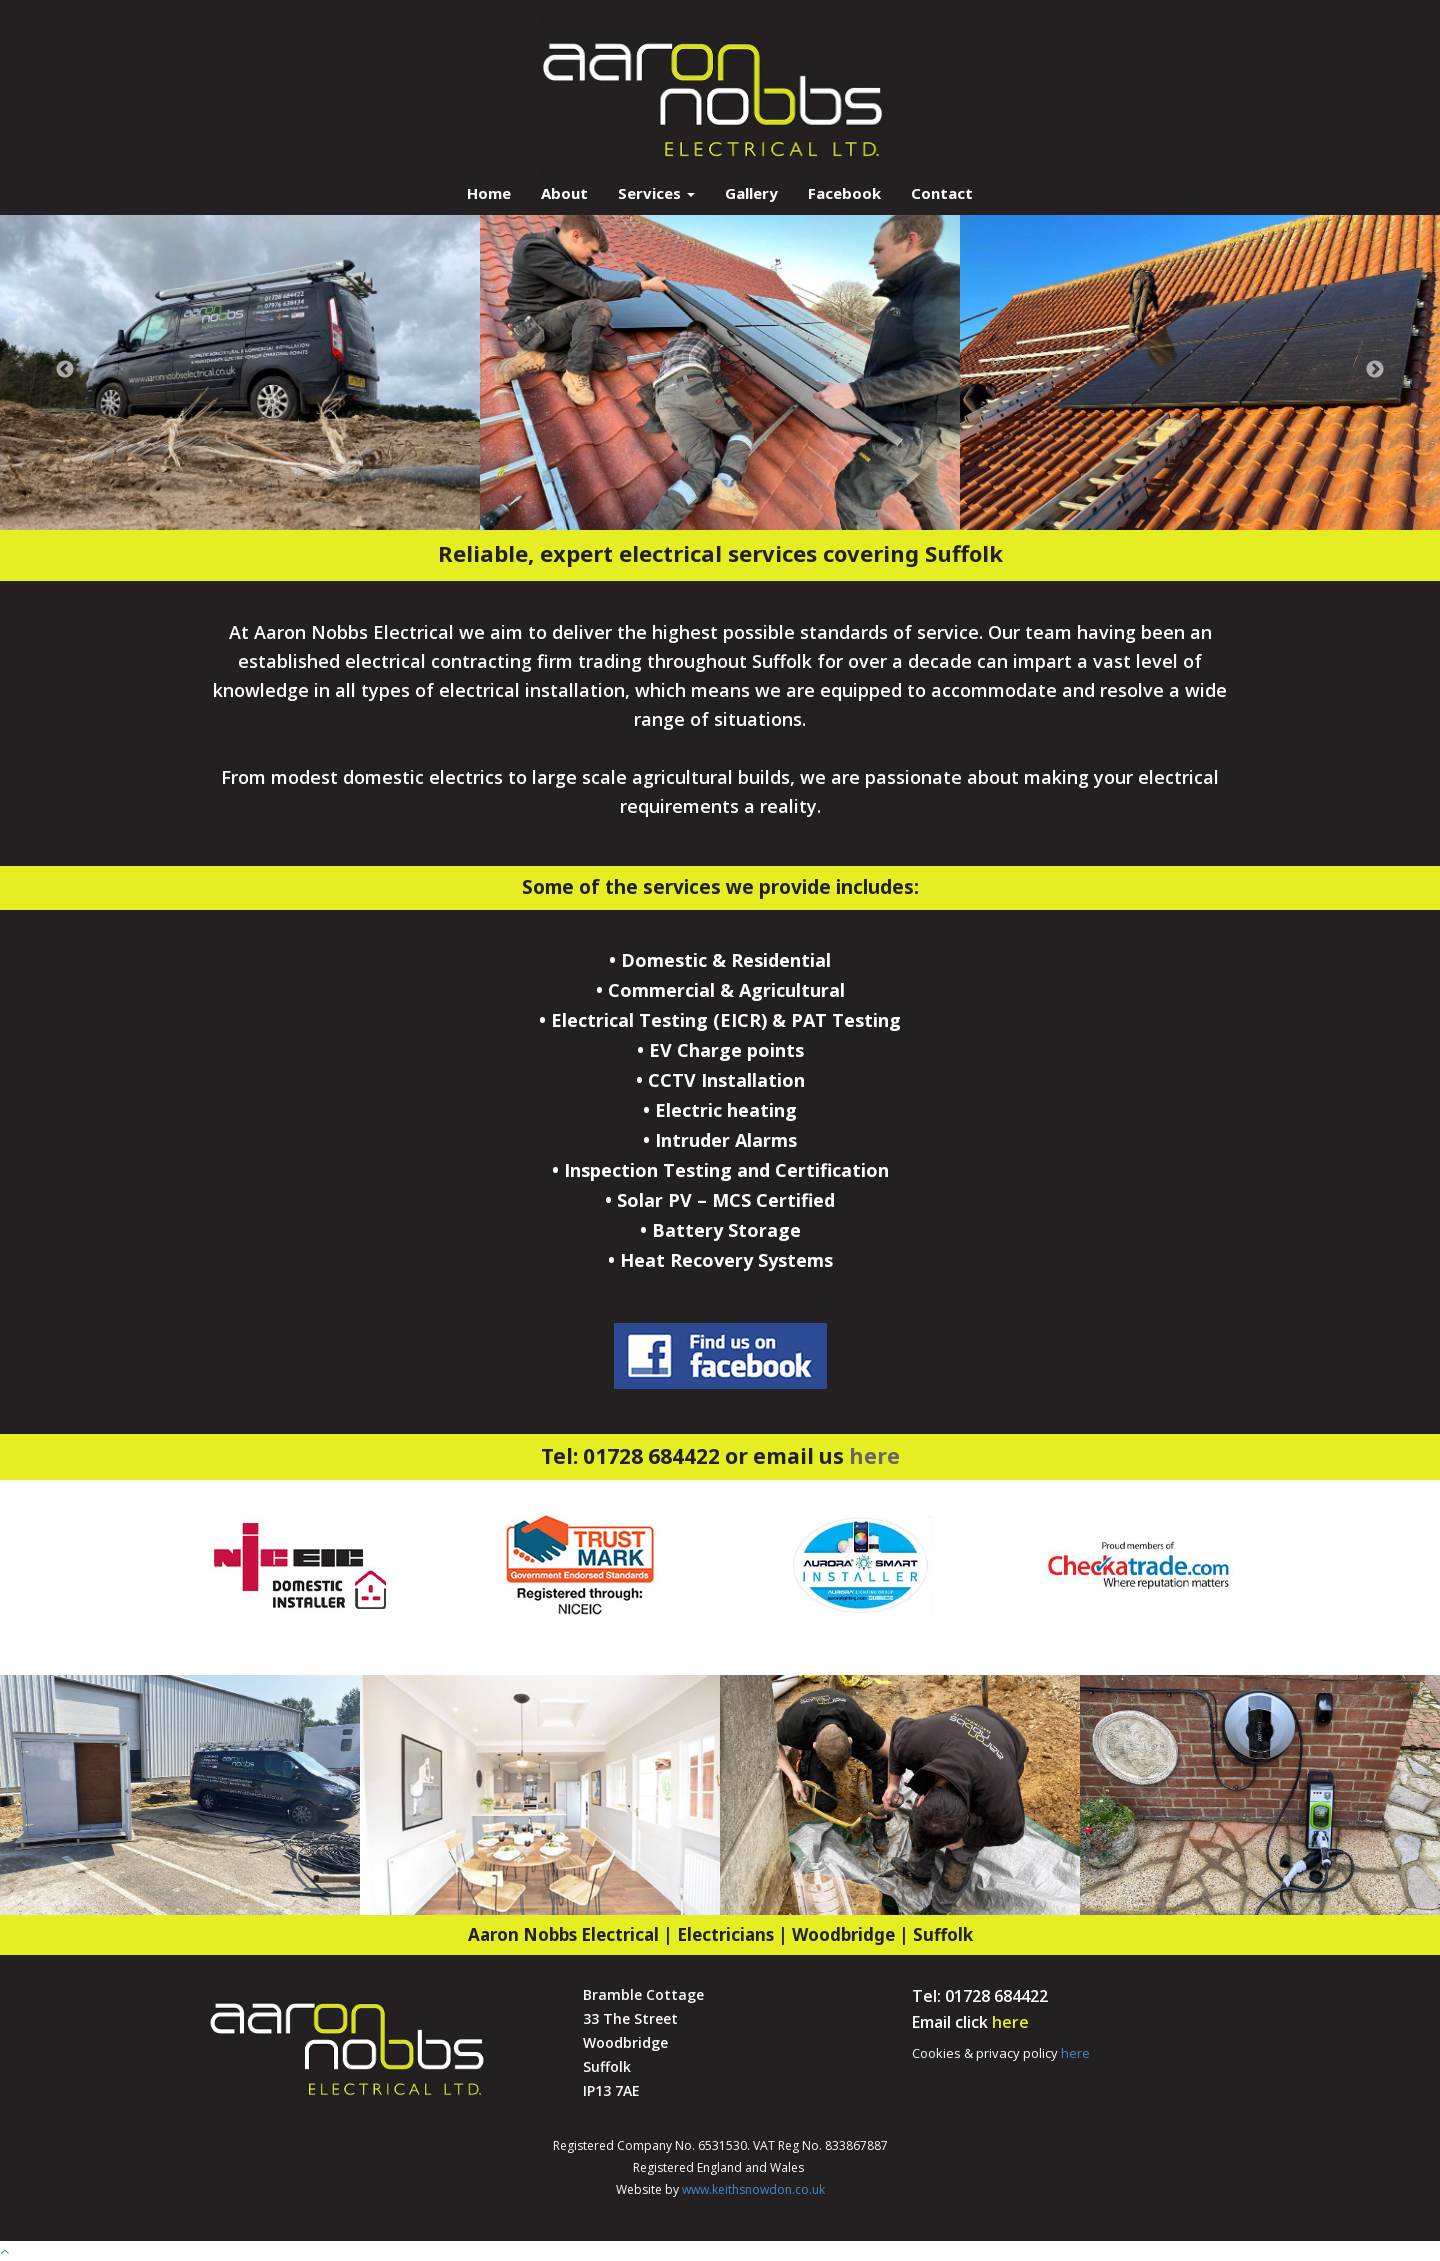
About (564, 193)
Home (489, 193)
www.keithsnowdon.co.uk (752, 2189)
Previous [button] (65, 370)
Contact (942, 193)
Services (656, 193)
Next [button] (1375, 370)
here (874, 1456)
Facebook (844, 193)
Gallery (751, 193)
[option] (240, 370)
